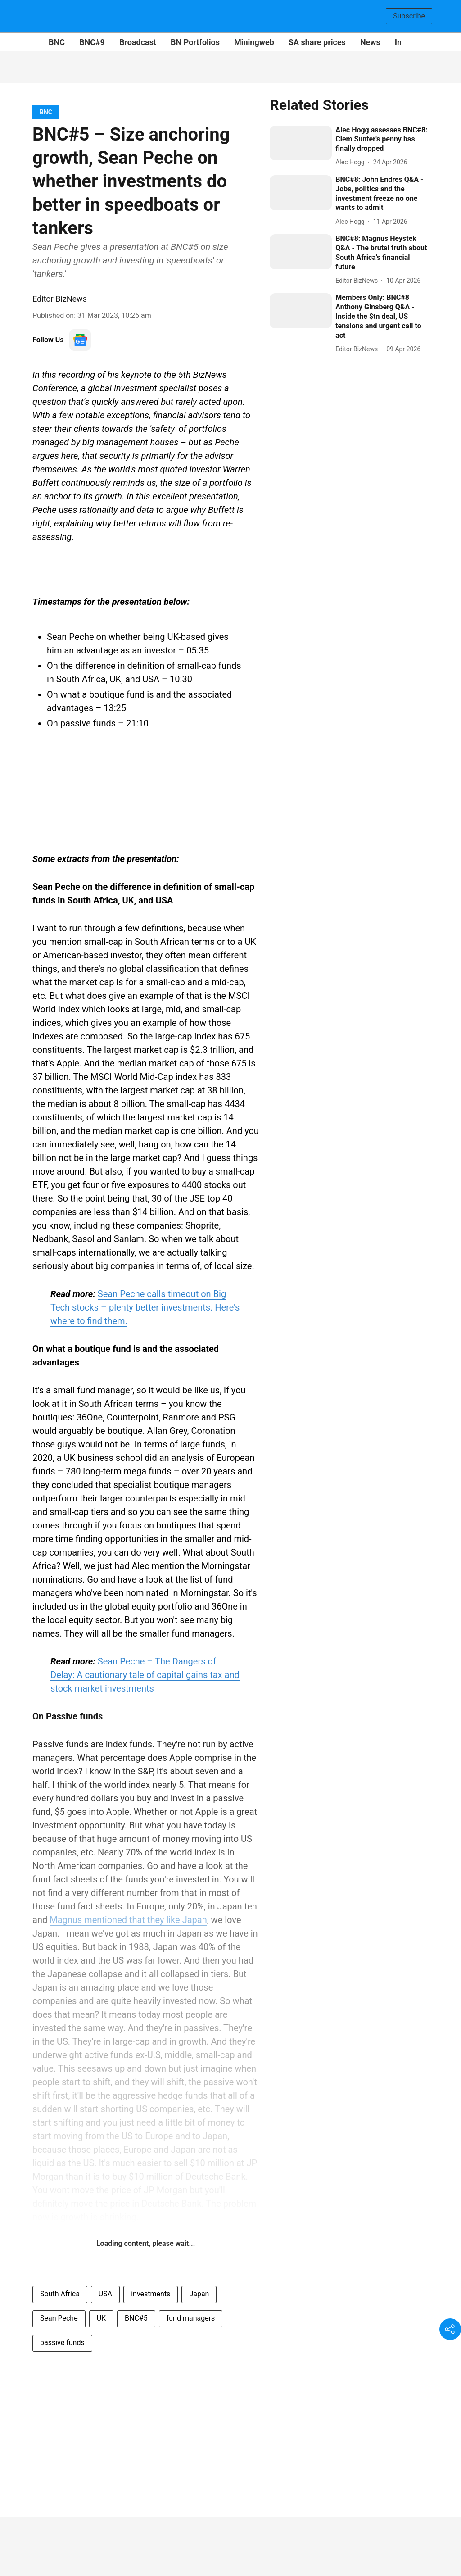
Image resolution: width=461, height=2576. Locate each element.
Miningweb (254, 42)
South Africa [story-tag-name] (60, 2294)
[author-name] (351, 162)
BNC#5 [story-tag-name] (136, 2318)
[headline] (382, 140)
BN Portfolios (195, 42)
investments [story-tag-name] (150, 2294)
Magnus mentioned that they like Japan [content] (128, 1919)
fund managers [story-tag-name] (191, 2318)
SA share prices (317, 42)
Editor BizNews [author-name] (59, 299)
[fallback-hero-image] (301, 143)
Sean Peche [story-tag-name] (59, 2318)
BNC (57, 42)
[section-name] (45, 112)
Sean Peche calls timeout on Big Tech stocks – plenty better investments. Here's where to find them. (145, 1307)
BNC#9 (92, 42)
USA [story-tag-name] (105, 2294)
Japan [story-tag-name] (199, 2294)
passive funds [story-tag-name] (62, 2342)
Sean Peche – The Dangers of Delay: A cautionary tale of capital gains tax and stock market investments (145, 1675)
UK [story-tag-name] (101, 2318)
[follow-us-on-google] (80, 340)
